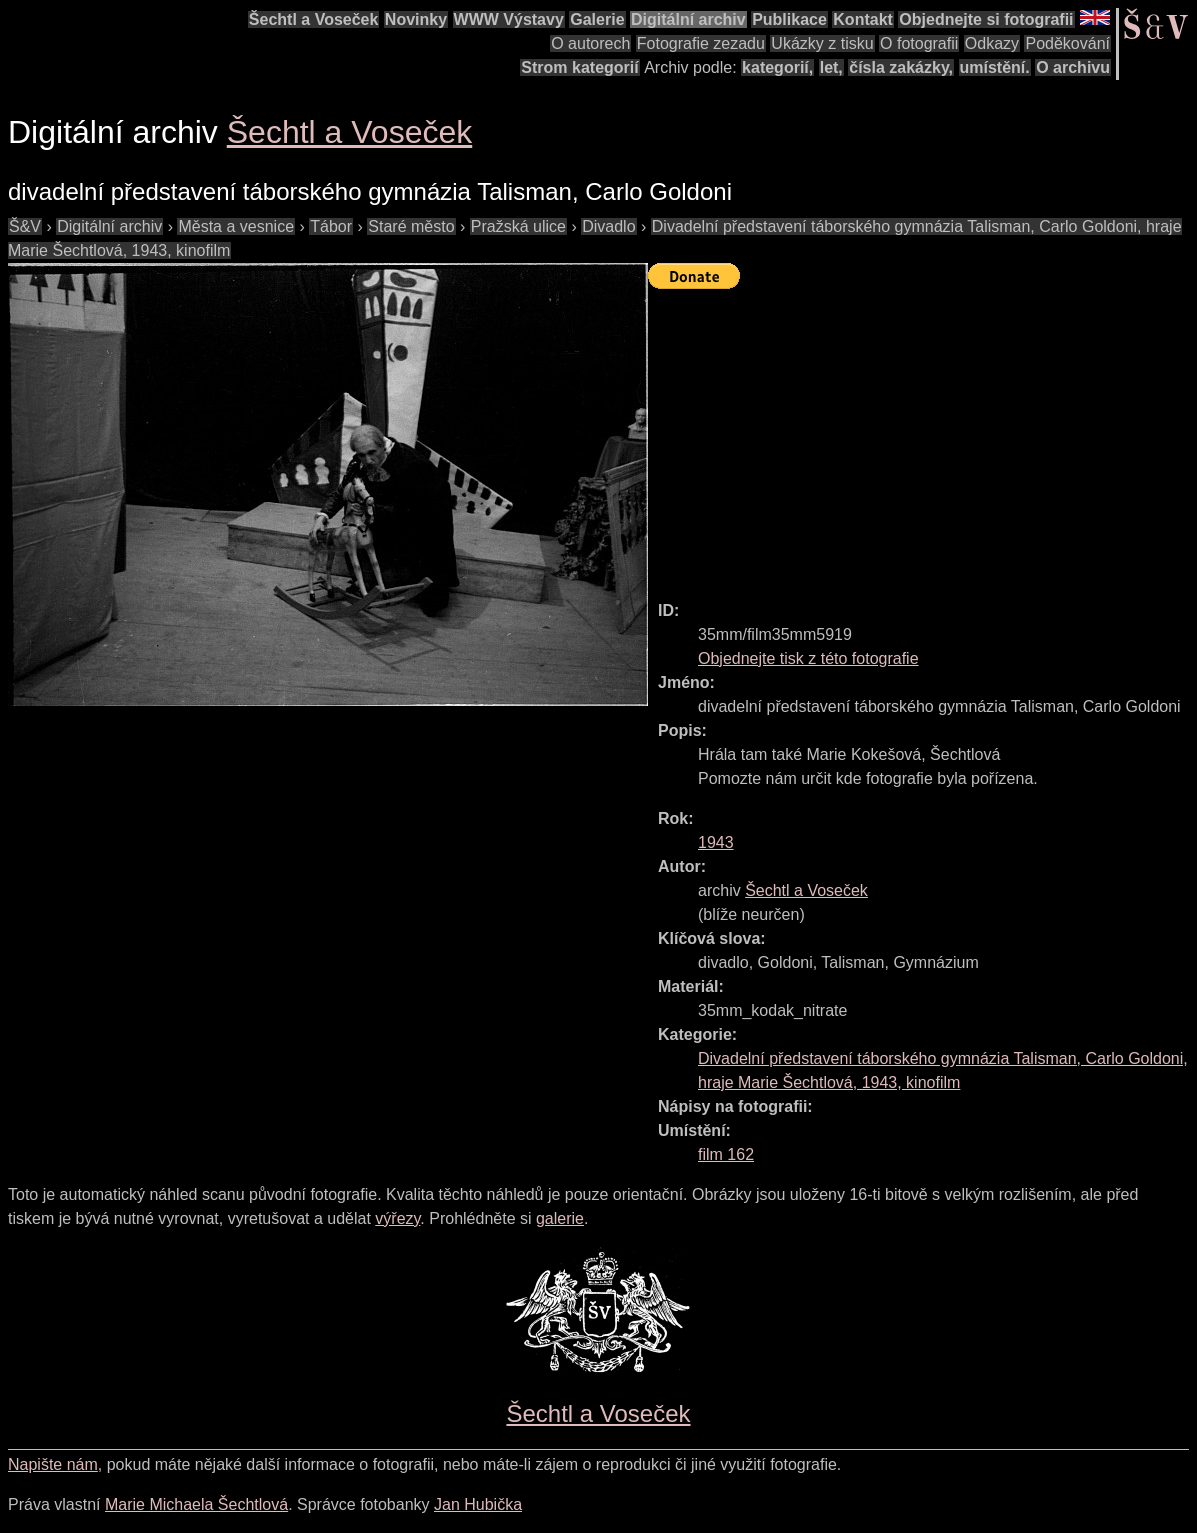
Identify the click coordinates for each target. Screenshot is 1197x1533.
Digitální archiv (688, 19)
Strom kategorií (579, 67)
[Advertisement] (922, 436)
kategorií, (777, 67)
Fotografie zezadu (701, 43)
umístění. (995, 67)
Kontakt (863, 19)
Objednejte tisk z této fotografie (808, 658)
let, (831, 67)
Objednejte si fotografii (986, 19)
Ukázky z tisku (822, 43)
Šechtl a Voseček (314, 19)
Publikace (789, 19)
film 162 (726, 1154)
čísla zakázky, (901, 67)
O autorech (590, 43)
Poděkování (1067, 43)
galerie (560, 1218)
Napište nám (53, 1464)
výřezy (397, 1218)
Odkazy (992, 43)
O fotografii (919, 43)
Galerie (597, 19)
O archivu (1073, 67)
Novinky (416, 19)
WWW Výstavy (509, 19)
